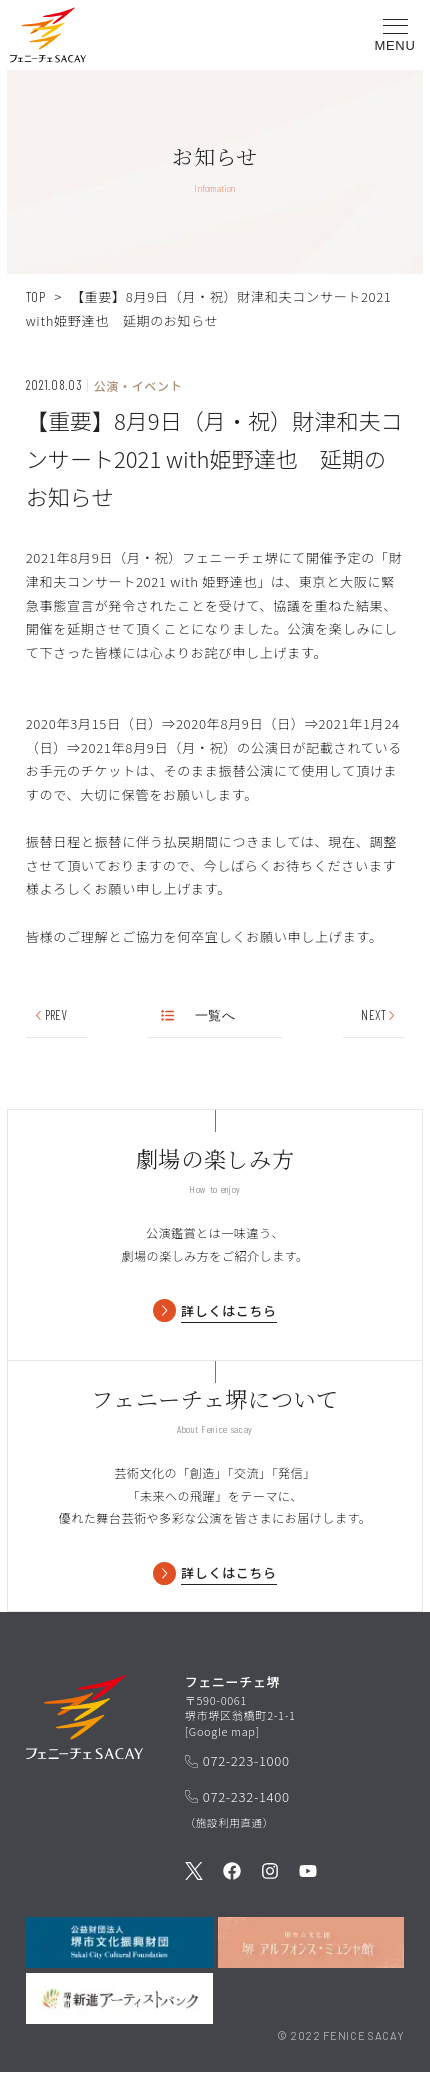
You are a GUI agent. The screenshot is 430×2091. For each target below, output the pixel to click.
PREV (49, 1015)
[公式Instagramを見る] (270, 1891)
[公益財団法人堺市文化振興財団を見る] (119, 1960)
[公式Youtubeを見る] (308, 1891)
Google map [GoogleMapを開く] (223, 1749)
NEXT (379, 1015)
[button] (48, 38)
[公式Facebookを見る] (232, 1891)
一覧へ (198, 1015)
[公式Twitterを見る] (194, 1891)
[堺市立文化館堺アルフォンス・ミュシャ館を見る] (311, 1960)
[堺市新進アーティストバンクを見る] (119, 2017)
